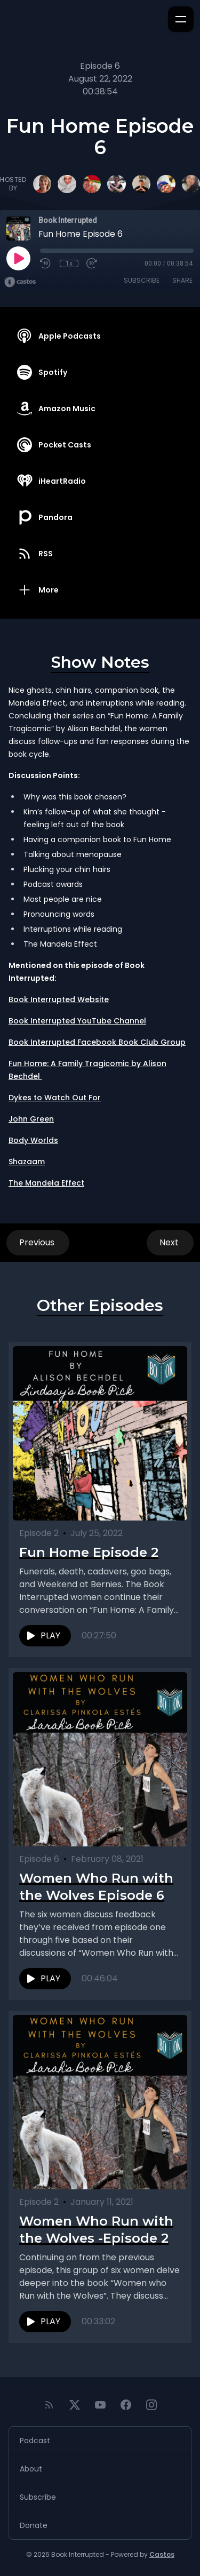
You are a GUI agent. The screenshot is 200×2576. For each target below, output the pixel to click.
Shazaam (27, 1161)
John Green (31, 1119)
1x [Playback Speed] (69, 263)
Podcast (35, 2440)
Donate (33, 2525)
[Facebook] (126, 2404)
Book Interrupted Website (59, 999)
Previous (38, 1242)
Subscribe (141, 280)
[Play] (18, 258)
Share (182, 280)
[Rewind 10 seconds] (46, 263)
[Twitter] (74, 2404)
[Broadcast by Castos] (20, 282)
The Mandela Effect (46, 1183)
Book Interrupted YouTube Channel (77, 1020)
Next (170, 1242)
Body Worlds (33, 1140)
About (31, 2468)
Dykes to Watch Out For (55, 1097)
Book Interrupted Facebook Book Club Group (97, 1042)
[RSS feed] (49, 2404)
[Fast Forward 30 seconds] (92, 263)
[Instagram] (151, 2404)
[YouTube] (100, 2404)
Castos (161, 2554)
